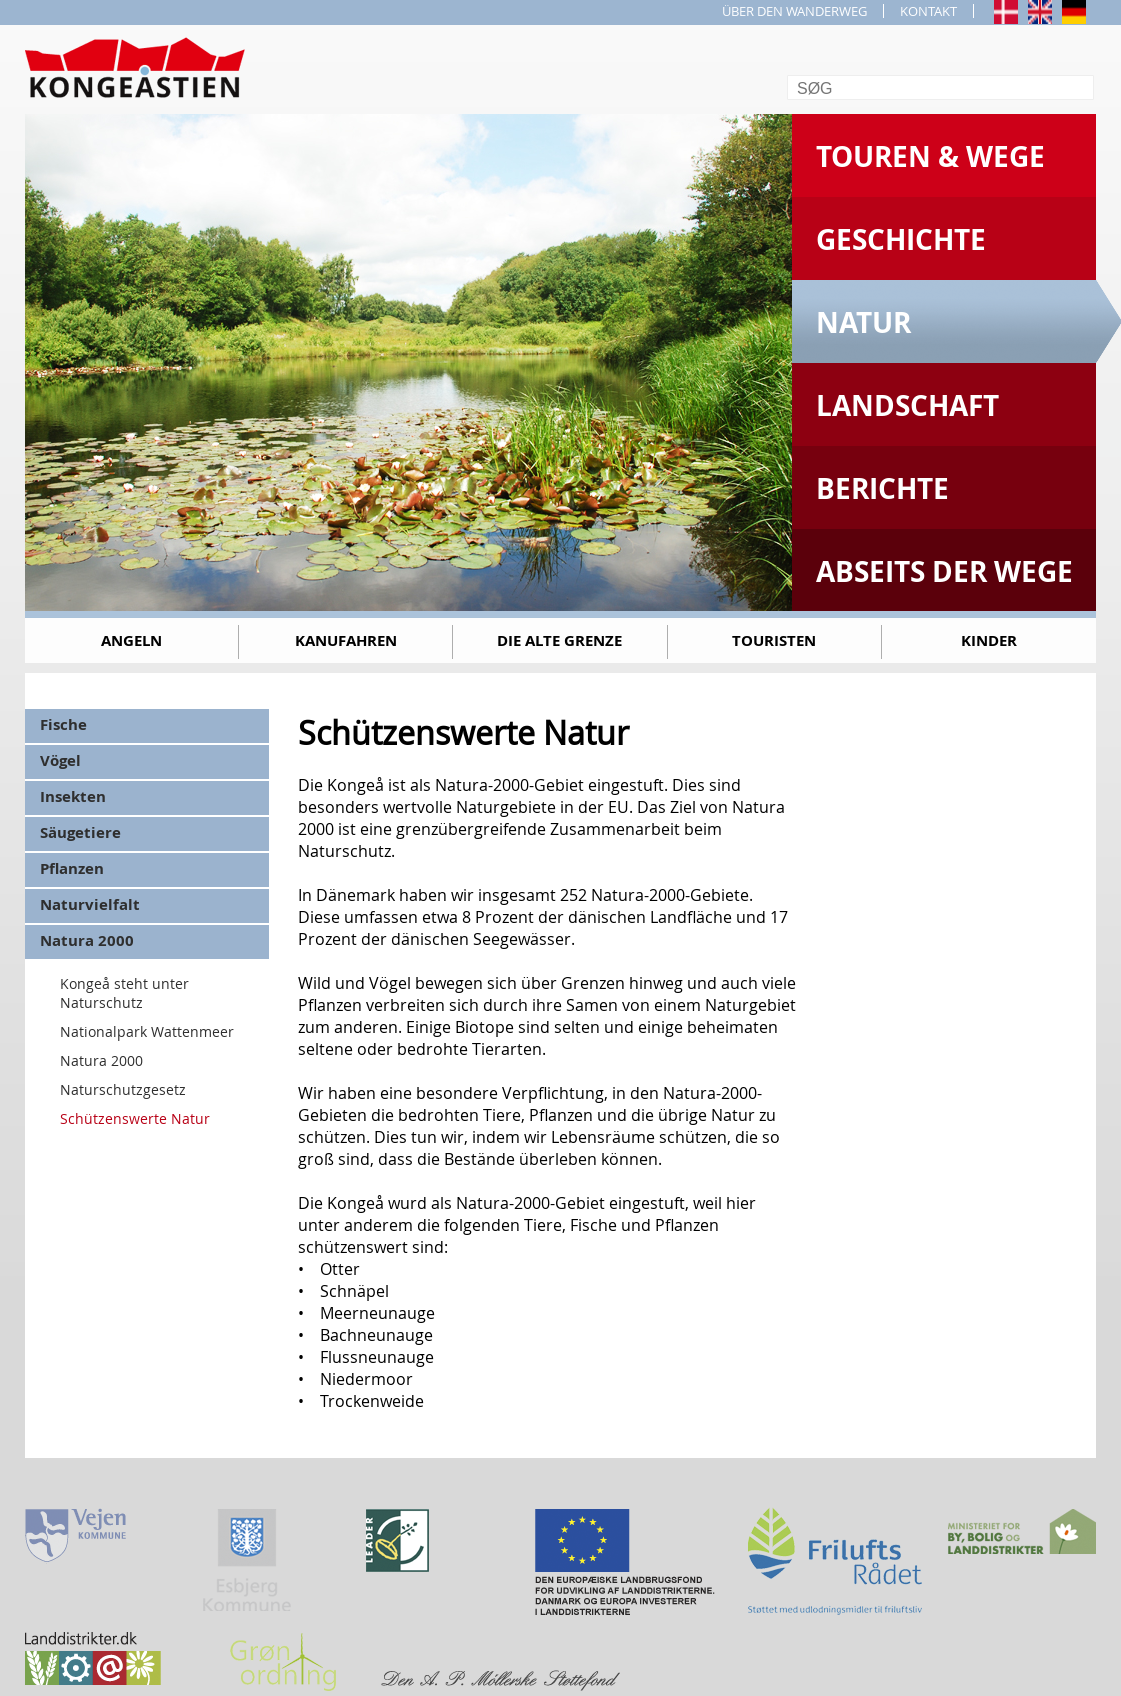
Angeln (131, 640)
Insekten (73, 796)
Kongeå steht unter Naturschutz (124, 993)
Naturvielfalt (90, 904)
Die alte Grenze (559, 640)
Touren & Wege (930, 156)
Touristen (774, 640)
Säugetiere (80, 832)
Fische (63, 724)
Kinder (989, 640)
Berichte (882, 488)
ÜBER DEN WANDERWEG (794, 11)
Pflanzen (72, 868)
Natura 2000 (87, 940)
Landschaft (907, 405)
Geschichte (901, 239)
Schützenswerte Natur (135, 1118)
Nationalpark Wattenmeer (147, 1031)
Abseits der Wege (944, 571)
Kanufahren (346, 640)
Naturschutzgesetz (123, 1089)
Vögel (60, 760)
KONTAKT (928, 11)
